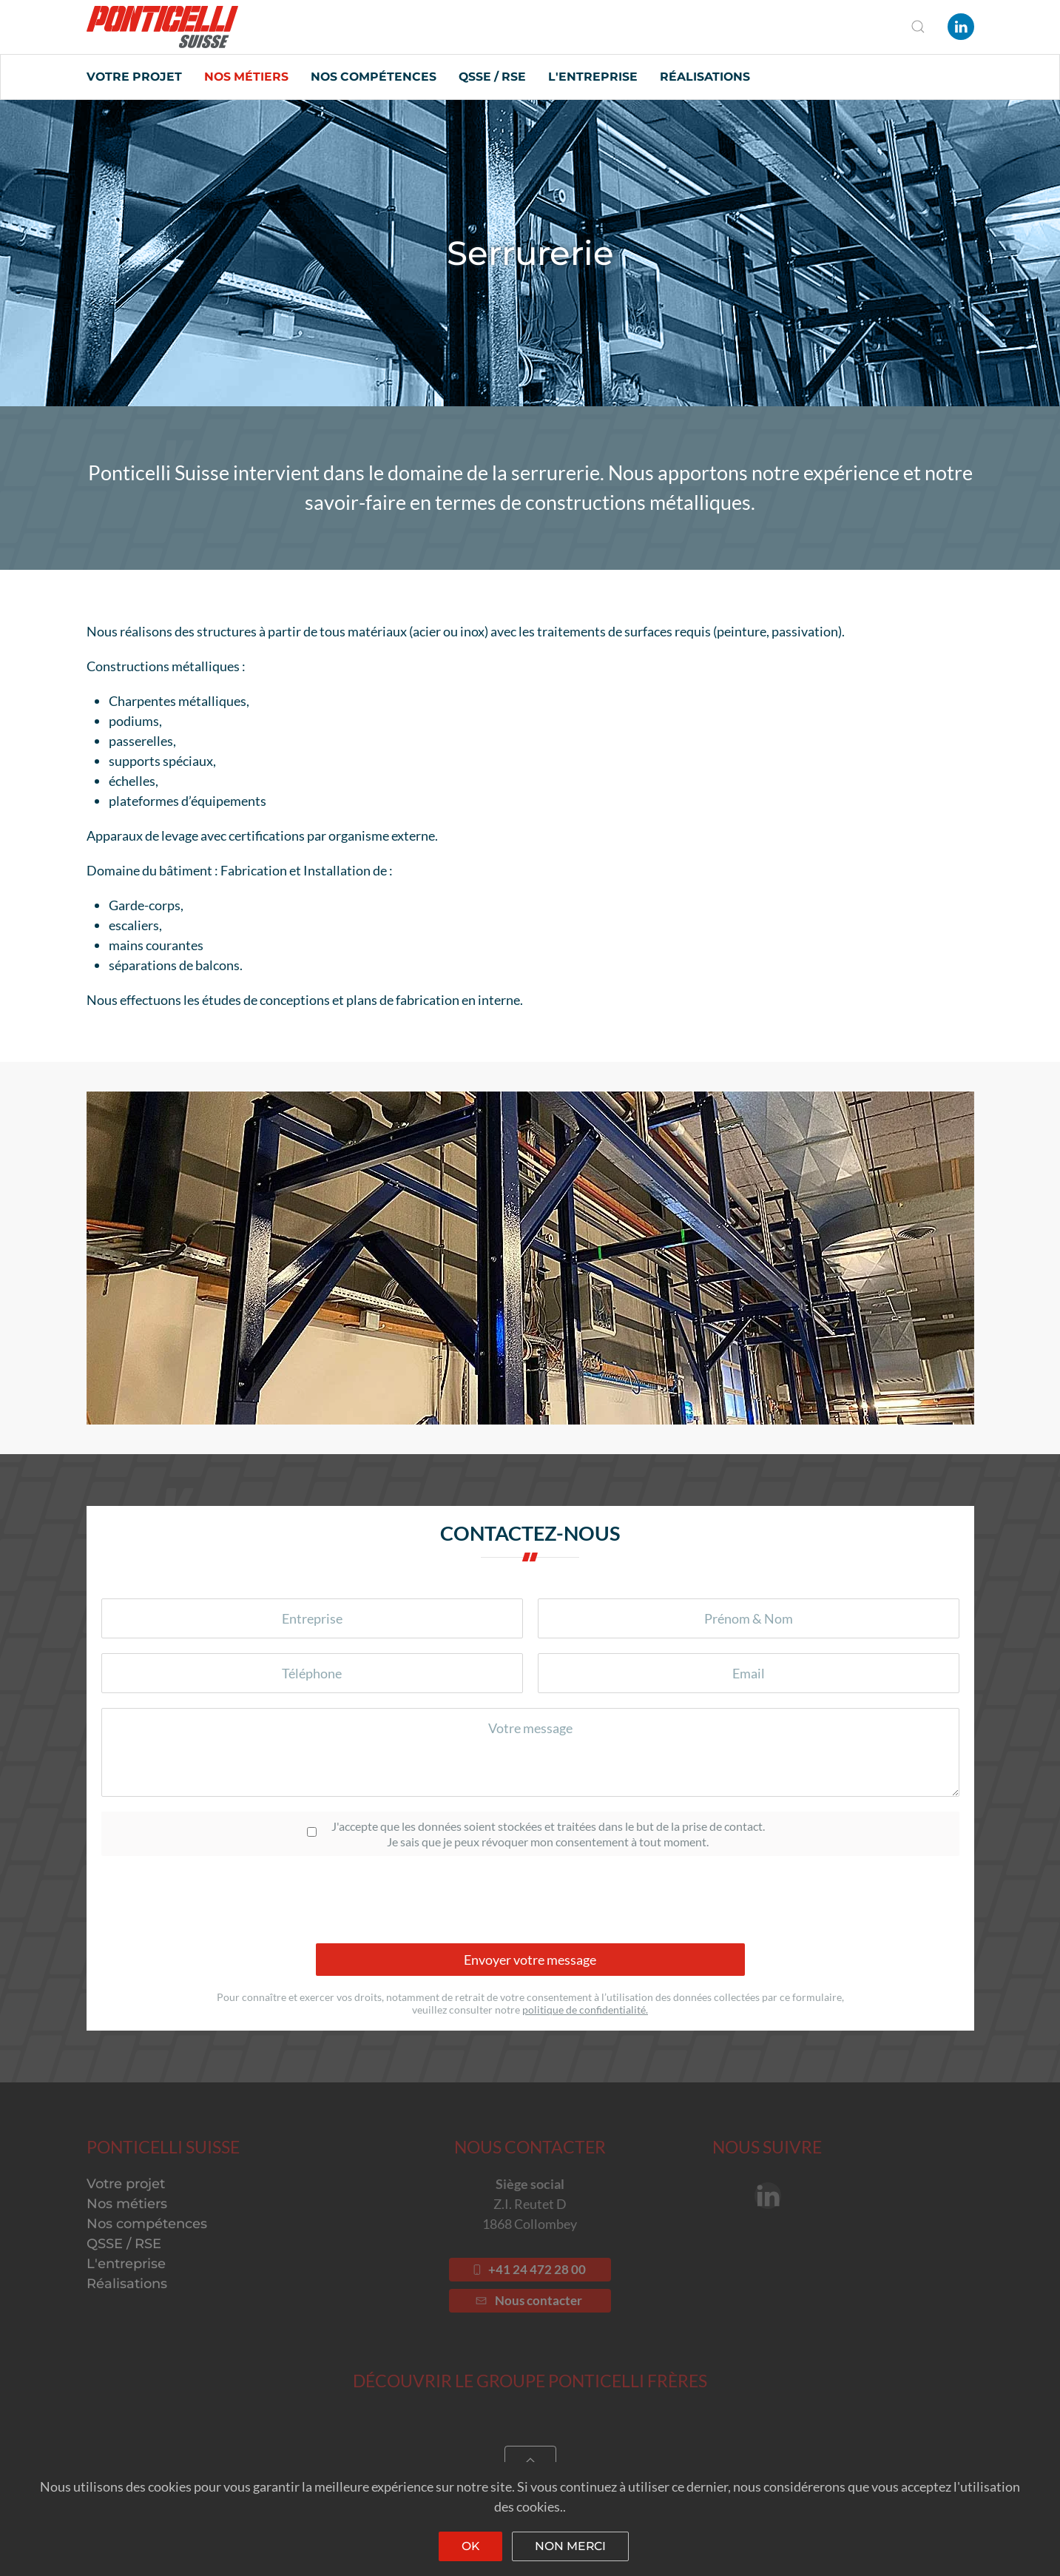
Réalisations (705, 77)
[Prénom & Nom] (748, 1618)
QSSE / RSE (492, 77)
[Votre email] (748, 1673)
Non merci (570, 2546)
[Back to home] (162, 27)
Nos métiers (246, 77)
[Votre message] (530, 1752)
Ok (470, 2546)
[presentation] (530, 1899)
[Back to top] (530, 2461)
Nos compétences (373, 77)
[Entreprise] (312, 1618)
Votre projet (134, 77)
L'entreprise (593, 77)
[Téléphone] (312, 1673)
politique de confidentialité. (585, 2009)
